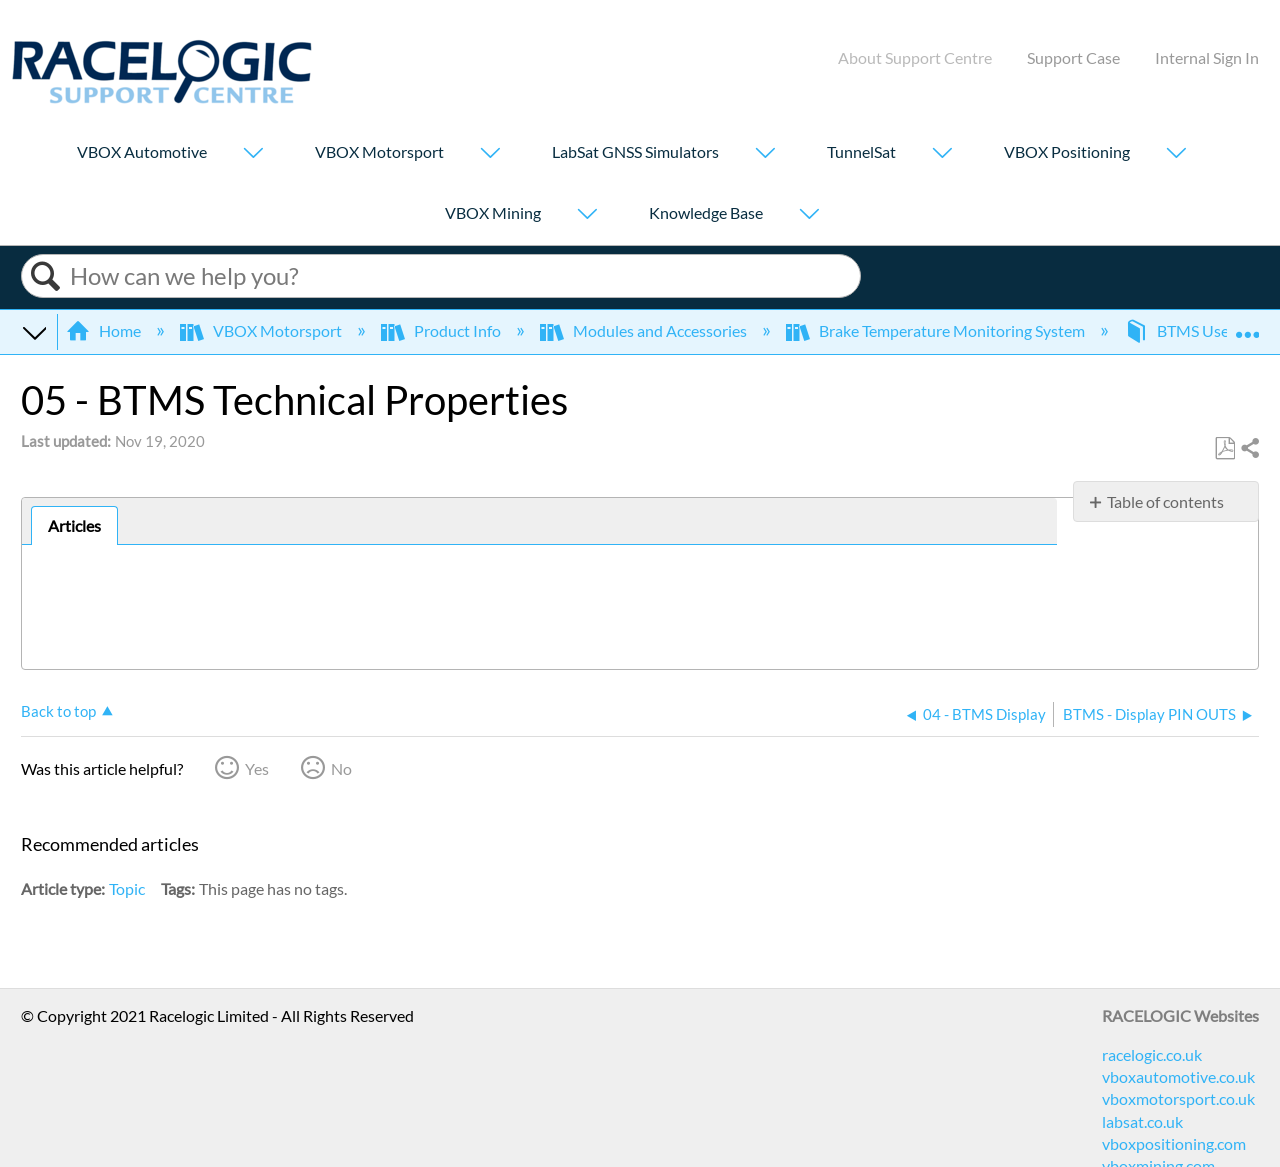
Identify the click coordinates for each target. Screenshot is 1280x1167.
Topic (127, 888)
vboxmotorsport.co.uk (1178, 1098)
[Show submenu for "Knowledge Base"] (809, 215)
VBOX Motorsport (379, 151)
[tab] (74, 526)
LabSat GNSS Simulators (635, 151)
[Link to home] (162, 97)
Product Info (442, 330)
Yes (257, 768)
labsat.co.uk (1142, 1121)
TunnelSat (861, 151)
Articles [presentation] (74, 525)
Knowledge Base (706, 212)
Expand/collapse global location (1247, 325)
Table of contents (1165, 501)
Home (105, 330)
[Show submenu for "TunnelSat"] (942, 154)
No (341, 768)
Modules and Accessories (645, 330)
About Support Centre (915, 57)
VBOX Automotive (142, 151)
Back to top (58, 711)
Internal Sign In (1207, 57)
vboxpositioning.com (1174, 1143)
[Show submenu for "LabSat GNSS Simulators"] (765, 154)
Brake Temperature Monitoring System (937, 330)
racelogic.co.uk (1152, 1054)
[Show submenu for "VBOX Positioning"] (1176, 154)
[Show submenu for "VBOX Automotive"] (253, 154)
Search (46, 276)
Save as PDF (1224, 449)
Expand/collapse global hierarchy (34, 331)
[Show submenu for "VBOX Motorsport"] (490, 154)
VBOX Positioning (1067, 151)
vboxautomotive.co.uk (1178, 1076)
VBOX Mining (493, 212)
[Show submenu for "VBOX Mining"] (587, 215)
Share (1249, 449)
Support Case (1073, 57)
